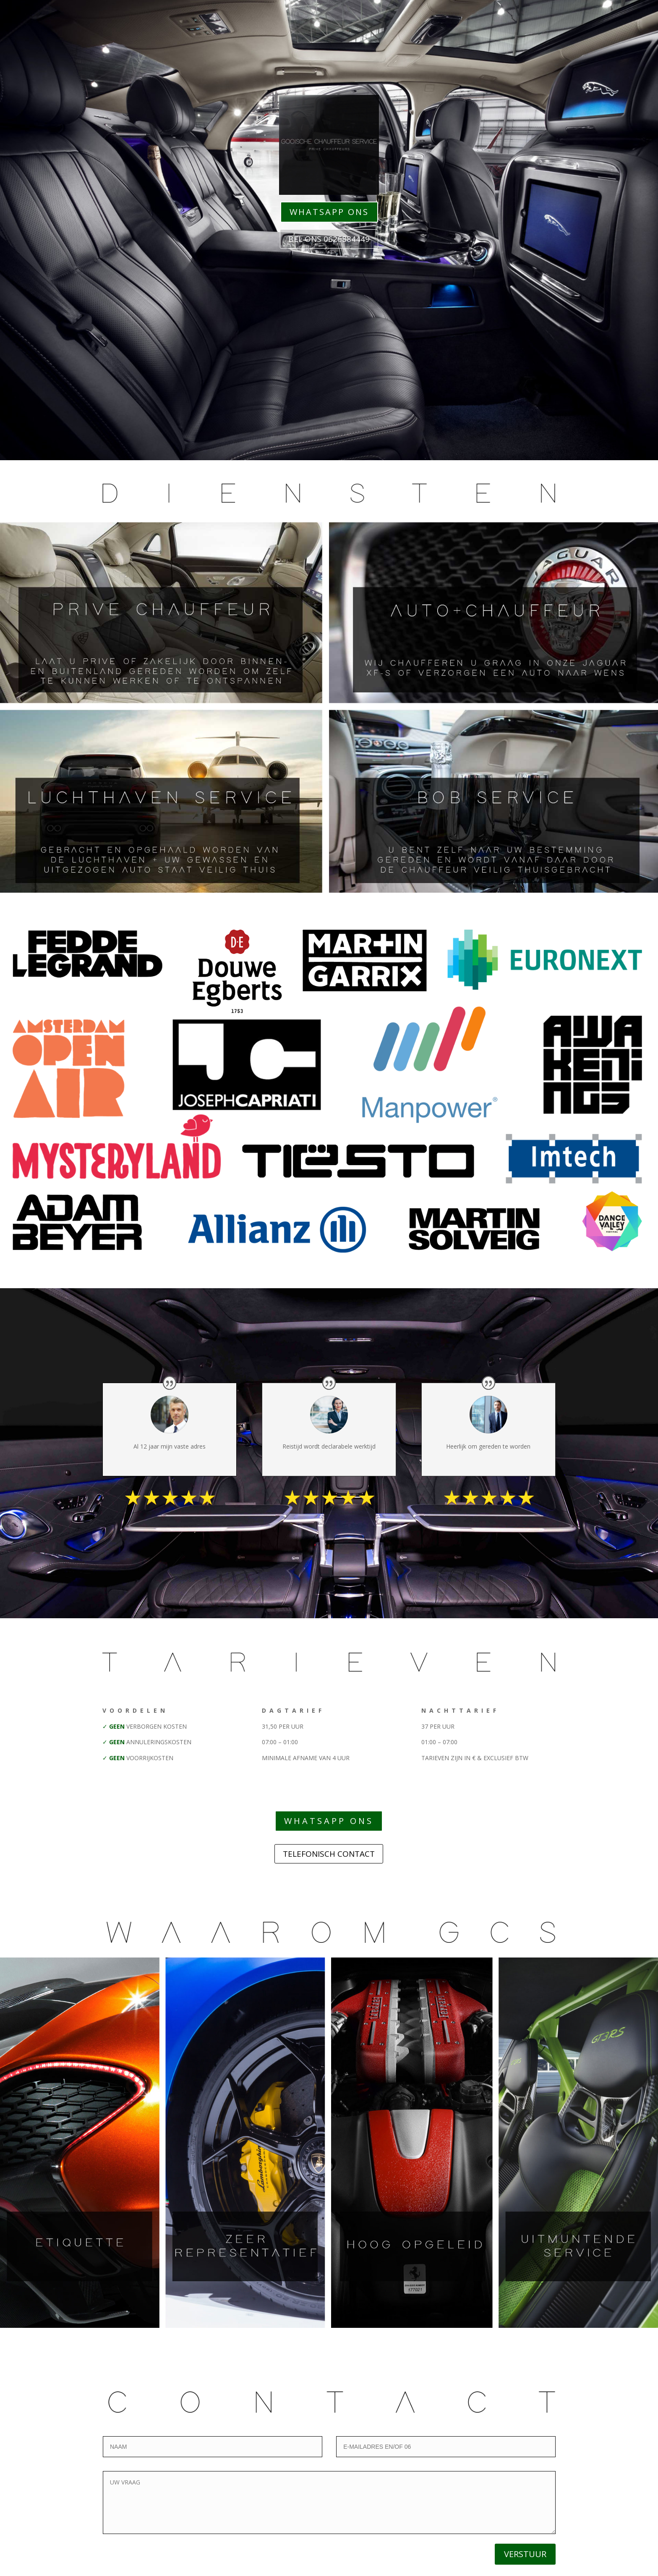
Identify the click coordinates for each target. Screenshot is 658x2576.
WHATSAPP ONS (329, 212)
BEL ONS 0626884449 (329, 238)
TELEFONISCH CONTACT (329, 1853)
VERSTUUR (525, 2554)
